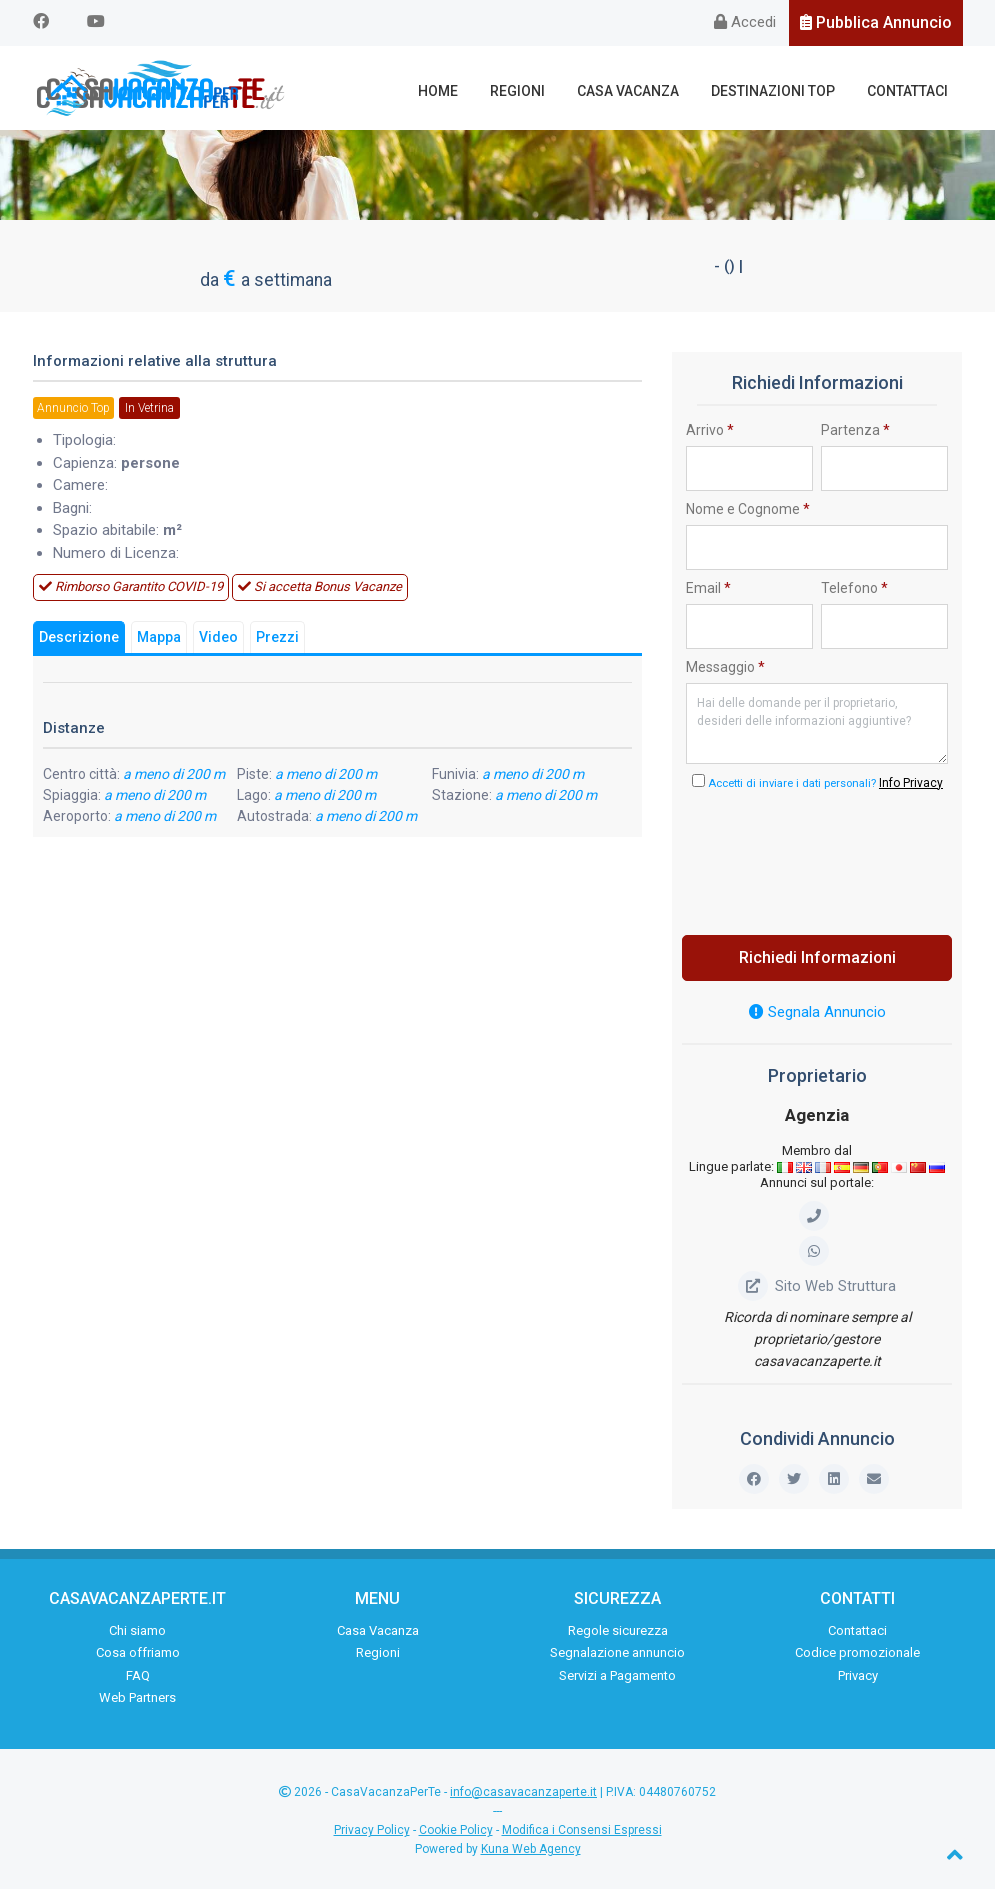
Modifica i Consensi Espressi (582, 1836)
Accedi (745, 22)
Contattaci (909, 91)
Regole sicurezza (618, 1636)
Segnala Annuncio (817, 1018)
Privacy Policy (372, 1836)
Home (452, 91)
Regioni (528, 91)
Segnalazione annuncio (617, 1658)
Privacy (858, 1681)
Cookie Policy (456, 1836)
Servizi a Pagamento (617, 1681)
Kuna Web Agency (531, 1855)
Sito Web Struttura (817, 1292)
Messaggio (725, 673)
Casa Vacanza (636, 91)
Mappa (159, 644)
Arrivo (710, 436)
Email (708, 594)
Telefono (854, 594)
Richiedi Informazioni (817, 963)
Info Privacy (911, 789)
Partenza (855, 436)
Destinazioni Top (778, 91)
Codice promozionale (857, 1658)
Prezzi (277, 644)
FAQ (138, 1681)
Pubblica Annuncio (876, 22)
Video (218, 644)
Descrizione (79, 644)
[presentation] (838, 863)
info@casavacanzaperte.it (523, 1798)
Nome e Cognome (748, 515)
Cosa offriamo (138, 1658)
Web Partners (137, 1703)
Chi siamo (137, 1636)
